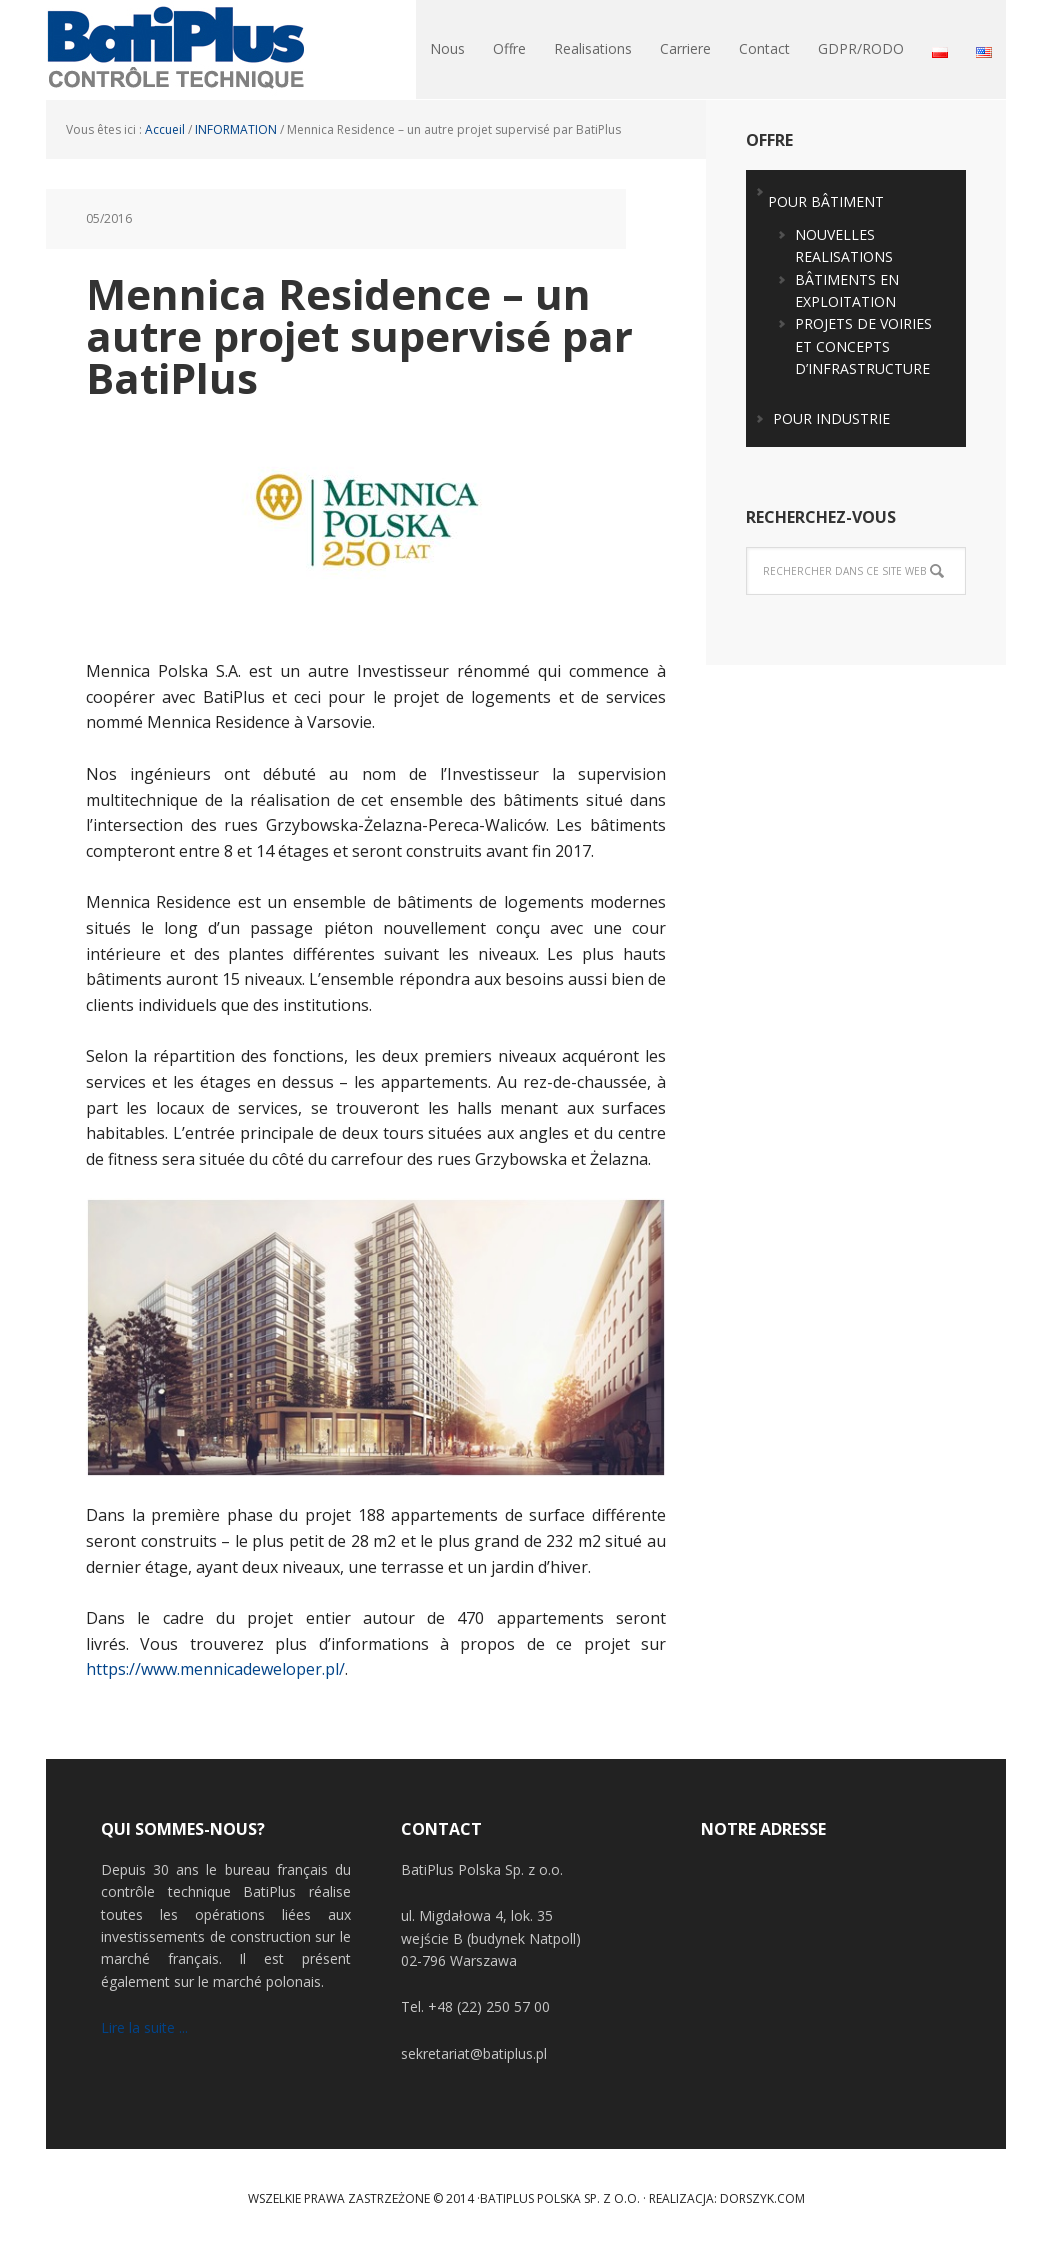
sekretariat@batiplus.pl (474, 2053)
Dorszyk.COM (762, 2198)
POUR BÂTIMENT (826, 201)
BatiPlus (176, 50)
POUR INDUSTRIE (831, 418)
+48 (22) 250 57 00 (489, 2006)
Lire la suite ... (144, 2027)
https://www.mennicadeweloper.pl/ (215, 1669)
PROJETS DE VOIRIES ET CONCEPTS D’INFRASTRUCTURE (863, 346)
